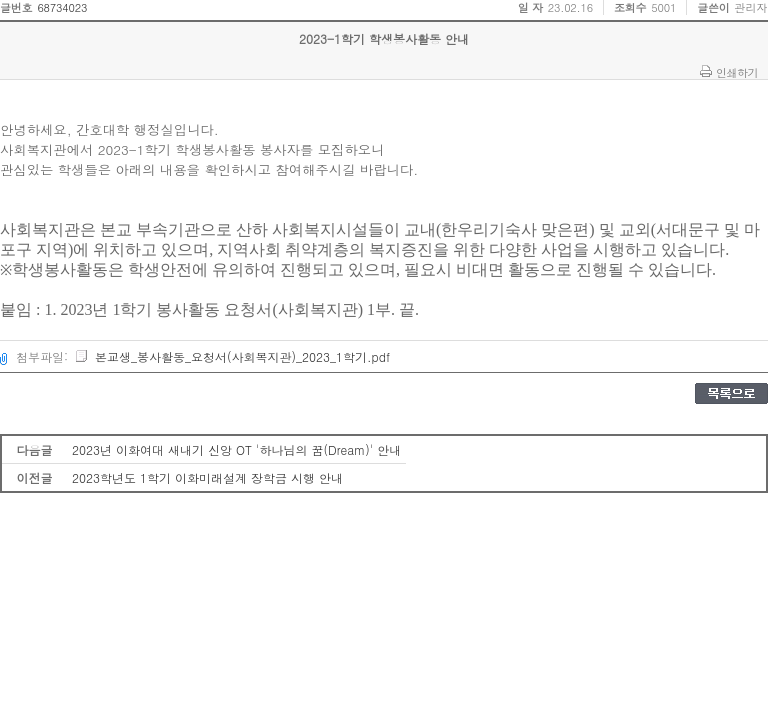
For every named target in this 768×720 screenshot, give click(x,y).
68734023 (62, 7)
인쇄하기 (737, 72)
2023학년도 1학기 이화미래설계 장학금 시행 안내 (207, 477)
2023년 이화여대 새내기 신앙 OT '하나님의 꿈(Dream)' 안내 (236, 449)
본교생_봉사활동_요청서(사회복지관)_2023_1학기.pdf (232, 356)
